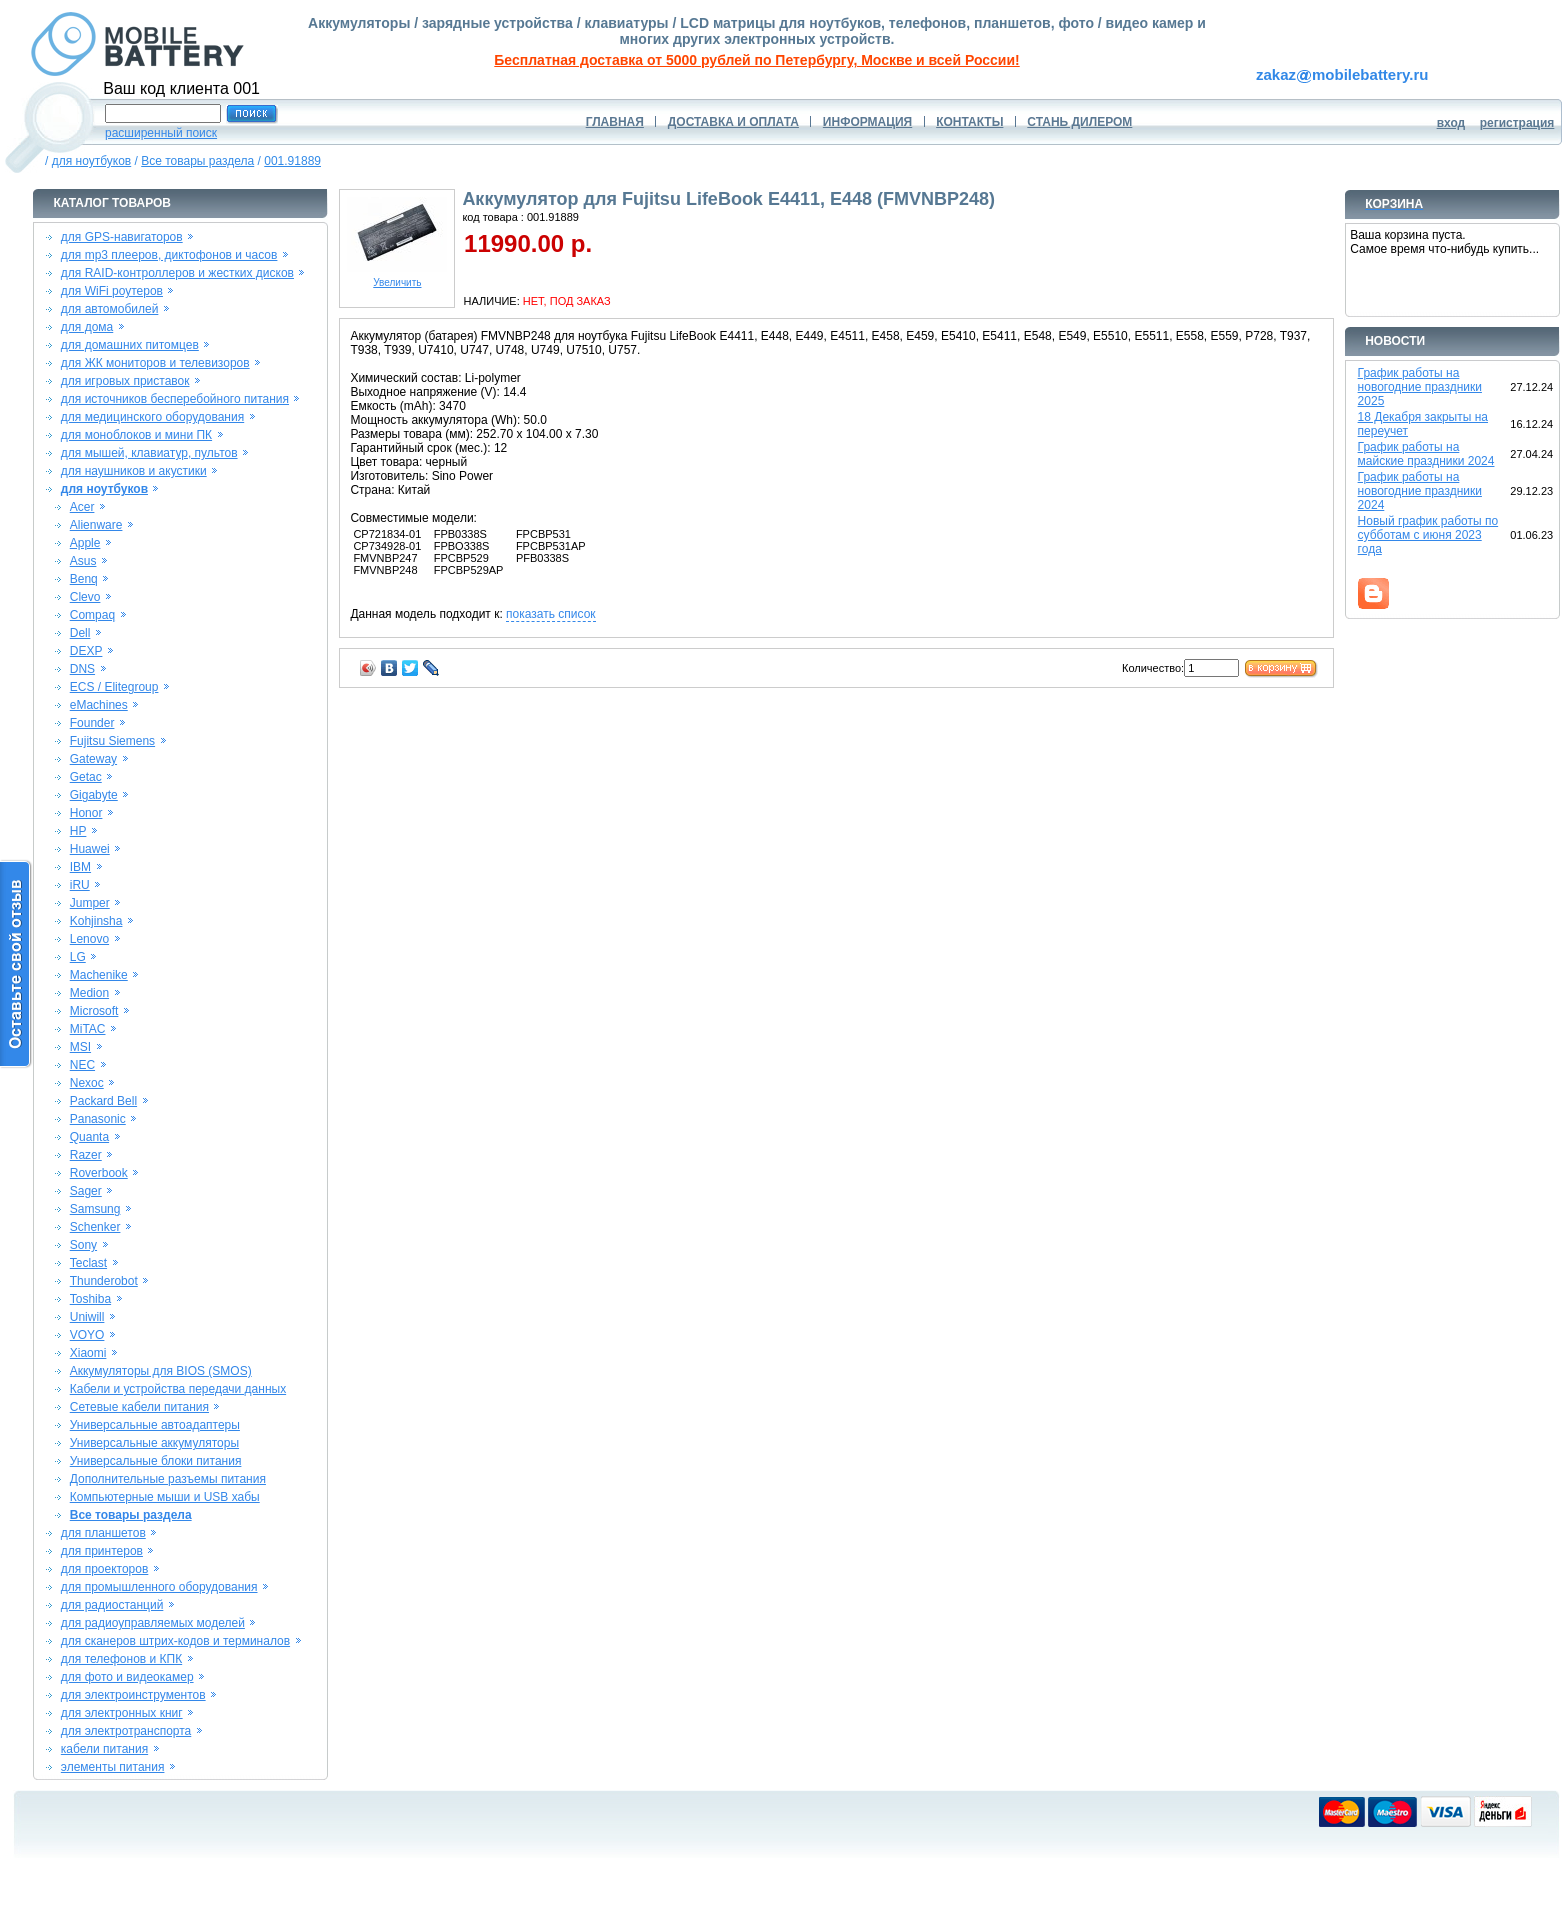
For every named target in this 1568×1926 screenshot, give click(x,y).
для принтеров (102, 1551)
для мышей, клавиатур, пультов (149, 453)
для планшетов (103, 1533)
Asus (83, 561)
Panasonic (98, 1119)
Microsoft (94, 1011)
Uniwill (87, 1317)
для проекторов (105, 1569)
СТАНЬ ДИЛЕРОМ (1079, 122)
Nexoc (87, 1083)
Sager (86, 1191)
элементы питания (113, 1767)
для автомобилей (110, 309)
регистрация (1517, 123)
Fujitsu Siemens (112, 741)
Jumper (90, 903)
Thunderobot (104, 1281)
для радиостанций (112, 1605)
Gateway (93, 759)
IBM (80, 867)
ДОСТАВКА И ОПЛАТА (733, 122)
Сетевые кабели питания (139, 1407)
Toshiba (90, 1299)
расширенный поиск (161, 133)
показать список (550, 614)
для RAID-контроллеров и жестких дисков (177, 273)
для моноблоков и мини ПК (136, 435)
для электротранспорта (126, 1731)
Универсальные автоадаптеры (155, 1425)
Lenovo (89, 939)
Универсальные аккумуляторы (154, 1443)
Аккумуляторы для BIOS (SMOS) (161, 1371)
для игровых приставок (125, 381)
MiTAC (88, 1029)
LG (78, 957)
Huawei (90, 849)
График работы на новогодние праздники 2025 (1420, 387)
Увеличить (397, 278)
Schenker (95, 1227)
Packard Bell (103, 1101)
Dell (80, 633)
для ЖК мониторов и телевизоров (155, 363)
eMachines (99, 705)
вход (1451, 123)
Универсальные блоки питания (156, 1461)
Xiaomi (88, 1353)
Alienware (96, 525)
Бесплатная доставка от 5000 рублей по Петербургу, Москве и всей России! (756, 60)
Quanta (89, 1137)
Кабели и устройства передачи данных (178, 1389)
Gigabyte (94, 795)
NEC (82, 1065)
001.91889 (292, 161)
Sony (83, 1245)
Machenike (99, 975)
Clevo (85, 597)
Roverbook (99, 1173)
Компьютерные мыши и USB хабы (165, 1497)
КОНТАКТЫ (969, 122)
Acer (82, 507)
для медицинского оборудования (152, 417)
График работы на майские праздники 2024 (1426, 454)
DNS (82, 669)
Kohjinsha (96, 921)
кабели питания (104, 1749)
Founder (92, 723)
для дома (87, 327)
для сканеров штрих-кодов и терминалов (175, 1641)
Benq (84, 579)
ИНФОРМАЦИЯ (867, 122)
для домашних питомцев (130, 345)
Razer (86, 1155)
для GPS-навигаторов (122, 237)
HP (78, 831)
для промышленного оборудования (159, 1587)
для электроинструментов (133, 1695)
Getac (86, 777)
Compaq (92, 615)
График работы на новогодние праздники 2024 (1420, 491)
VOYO (87, 1335)
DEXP (86, 651)
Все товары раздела (197, 161)
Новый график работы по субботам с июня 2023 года (1428, 535)
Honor (86, 813)
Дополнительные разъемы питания (168, 1479)
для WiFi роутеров (112, 291)
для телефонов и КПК (121, 1659)
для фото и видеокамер (127, 1677)
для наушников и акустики (134, 471)
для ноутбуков (92, 161)
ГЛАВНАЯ (615, 122)
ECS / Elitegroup (114, 687)
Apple (85, 543)
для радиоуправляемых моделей (153, 1623)
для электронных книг (122, 1713)
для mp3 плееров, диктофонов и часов (169, 255)
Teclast (88, 1263)
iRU (80, 885)
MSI (80, 1047)
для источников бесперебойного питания (175, 399)
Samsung (95, 1209)
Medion (89, 993)
